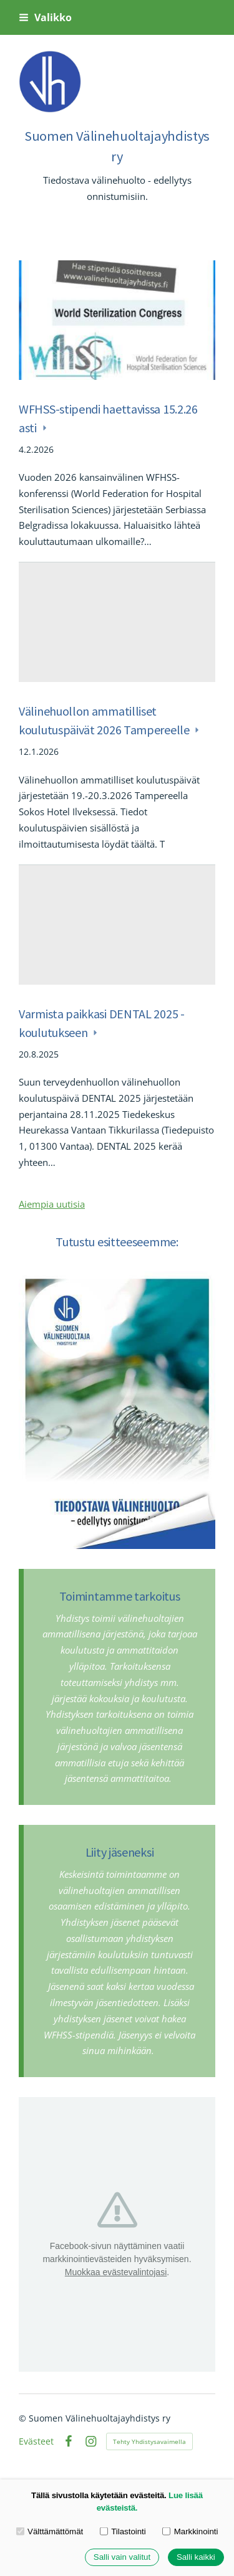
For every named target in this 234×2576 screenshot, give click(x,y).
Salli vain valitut (122, 2557)
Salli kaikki (196, 2557)
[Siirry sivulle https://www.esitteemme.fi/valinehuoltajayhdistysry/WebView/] (117, 1410)
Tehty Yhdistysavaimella (149, 2441)
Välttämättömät (50, 2531)
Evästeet (36, 2441)
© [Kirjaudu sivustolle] (24, 2418)
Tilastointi (123, 2531)
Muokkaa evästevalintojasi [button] (116, 2272)
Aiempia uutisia (52, 1204)
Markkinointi (190, 2531)
